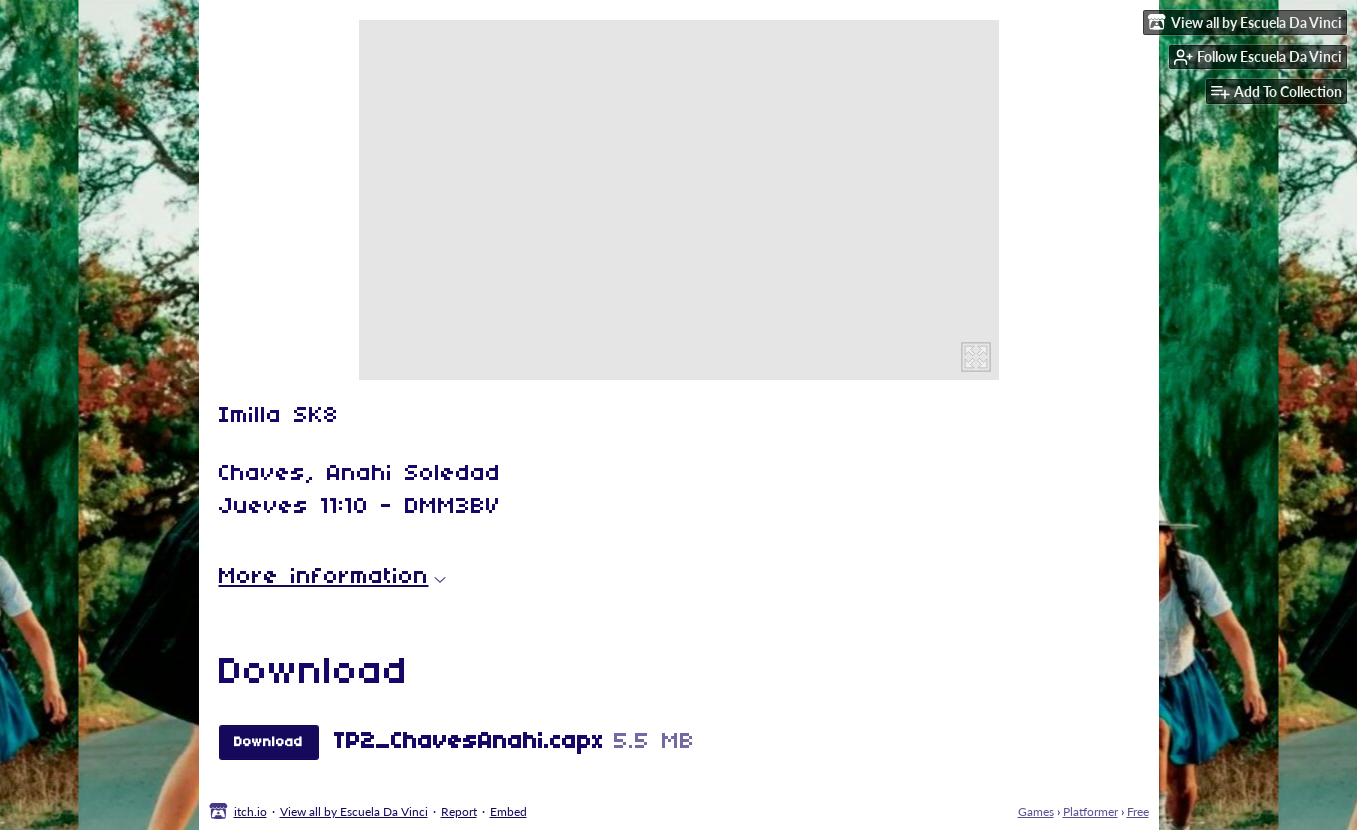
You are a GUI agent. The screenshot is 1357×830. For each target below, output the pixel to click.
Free (1138, 811)
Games (1036, 811)
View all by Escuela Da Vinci (354, 811)
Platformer (1090, 811)
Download (268, 742)
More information (332, 577)
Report (459, 811)
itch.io (250, 811)
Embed (508, 811)
